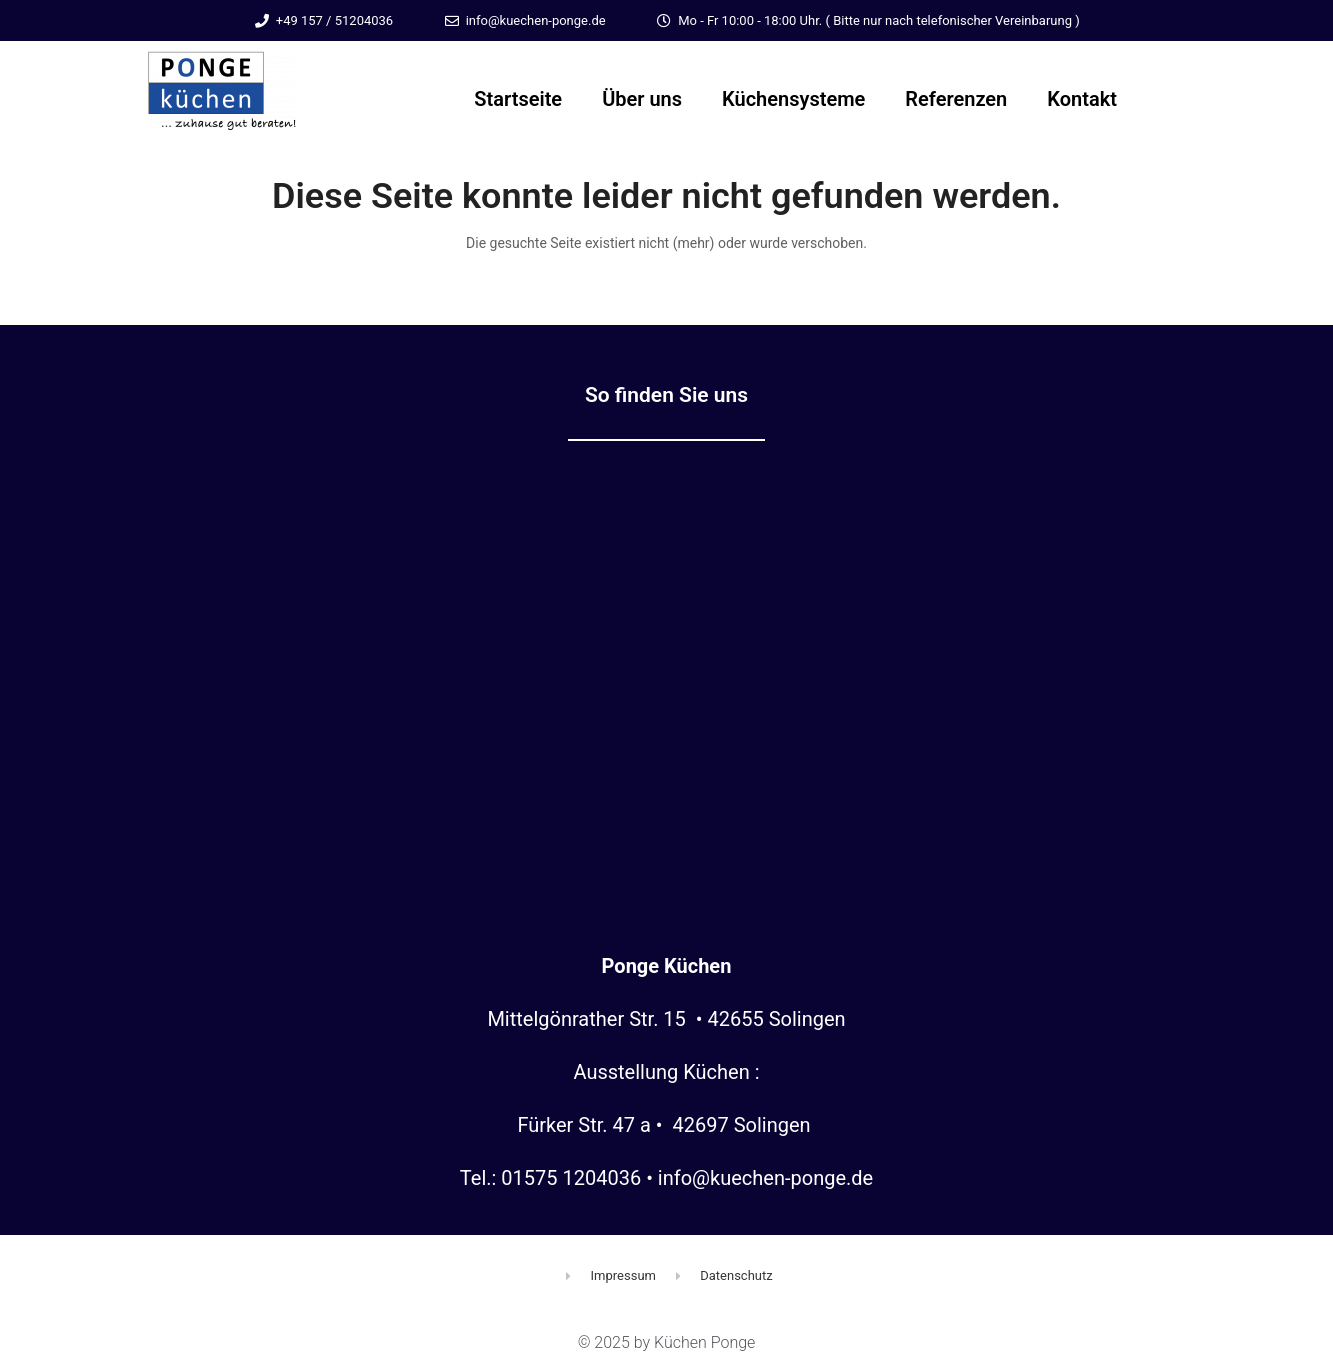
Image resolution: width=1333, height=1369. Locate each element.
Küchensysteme (793, 99)
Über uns (642, 99)
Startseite (518, 99)
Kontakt (1082, 99)
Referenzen (956, 99)
